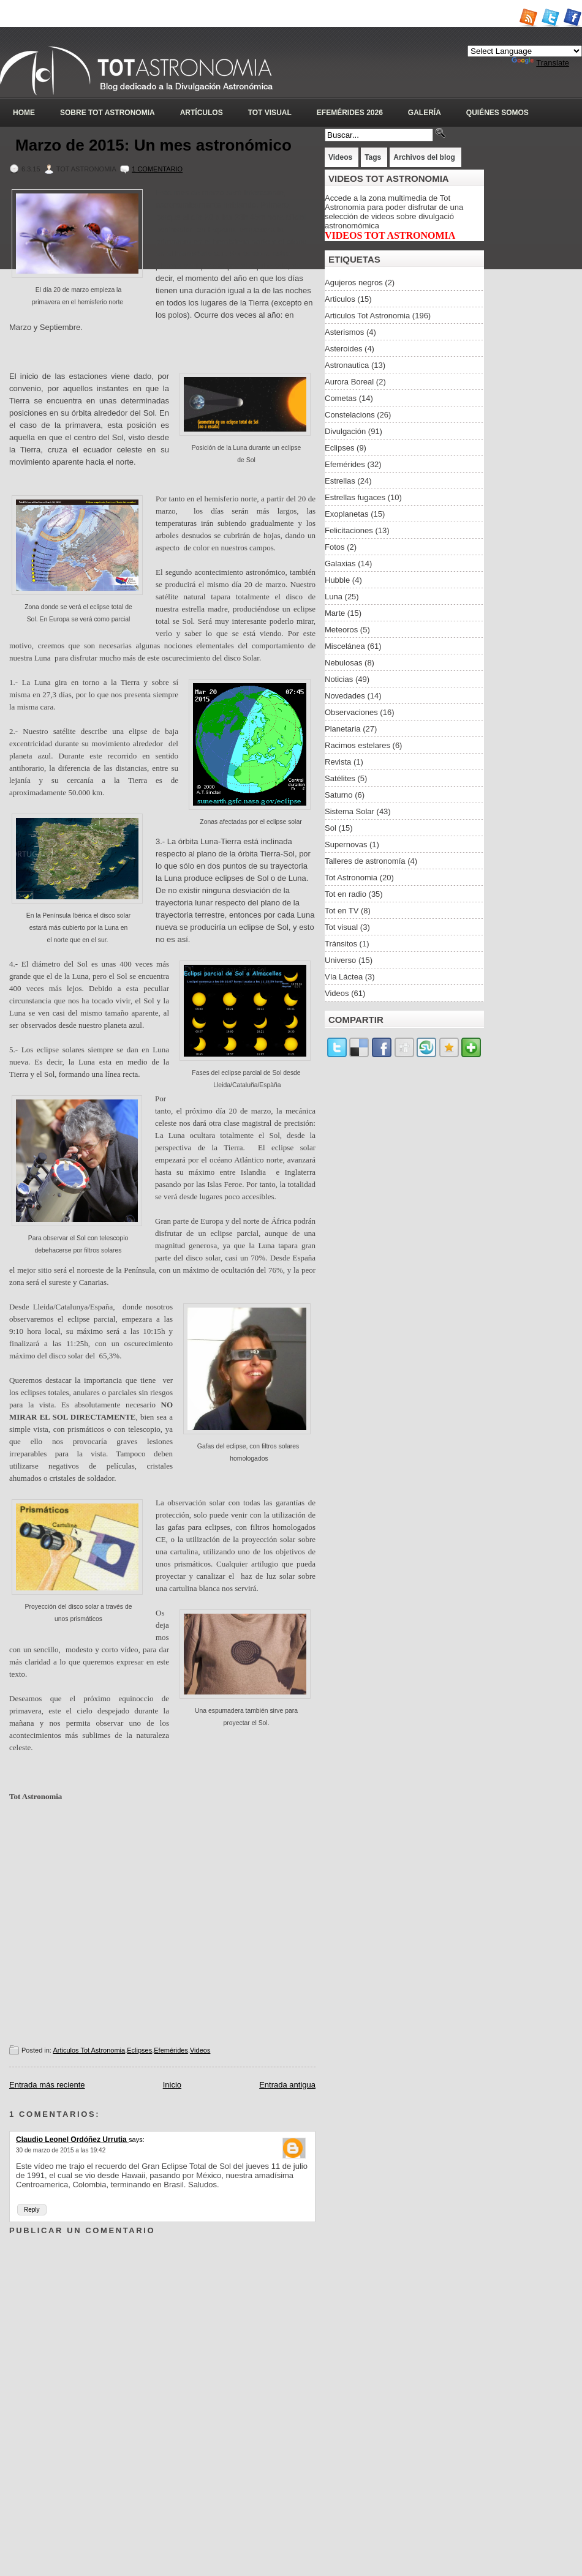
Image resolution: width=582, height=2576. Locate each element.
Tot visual (341, 927)
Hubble (337, 580)
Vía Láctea (344, 976)
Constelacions (350, 414)
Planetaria (343, 728)
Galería (424, 112)
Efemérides (171, 2050)
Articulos (340, 299)
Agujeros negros (354, 282)
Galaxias (340, 563)
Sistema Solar (349, 811)
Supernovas (346, 844)
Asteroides (343, 348)
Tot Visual (270, 112)
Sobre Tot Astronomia (107, 112)
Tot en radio (345, 894)
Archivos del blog (424, 157)
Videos (200, 2050)
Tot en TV (341, 910)
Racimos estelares (357, 745)
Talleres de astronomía (365, 861)
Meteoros (341, 629)
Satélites (340, 778)
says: (137, 2139)
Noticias (339, 679)
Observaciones (351, 712)
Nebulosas (343, 662)
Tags (373, 157)
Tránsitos (341, 943)
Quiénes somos (497, 112)
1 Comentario (157, 169)
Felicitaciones (349, 530)
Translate (540, 62)
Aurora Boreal (349, 381)
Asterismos (344, 332)
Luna (333, 596)
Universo (340, 960)
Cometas (341, 398)
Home (24, 112)
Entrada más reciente (47, 2084)
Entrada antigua (287, 2084)
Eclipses (139, 2050)
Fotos (335, 547)
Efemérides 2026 (350, 112)
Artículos (201, 112)
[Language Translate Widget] (524, 51)
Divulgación (345, 431)
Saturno (339, 794)
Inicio (172, 2084)
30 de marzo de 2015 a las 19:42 (60, 2150)
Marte (335, 613)
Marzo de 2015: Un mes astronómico (153, 145)
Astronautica (347, 365)
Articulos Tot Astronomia (89, 2050)
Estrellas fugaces (355, 497)
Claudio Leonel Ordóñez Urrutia (72, 2139)
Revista (338, 761)
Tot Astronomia (351, 877)
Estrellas (340, 480)
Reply (32, 2209)
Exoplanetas (347, 514)
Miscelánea (345, 646)
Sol (330, 828)
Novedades (345, 695)
